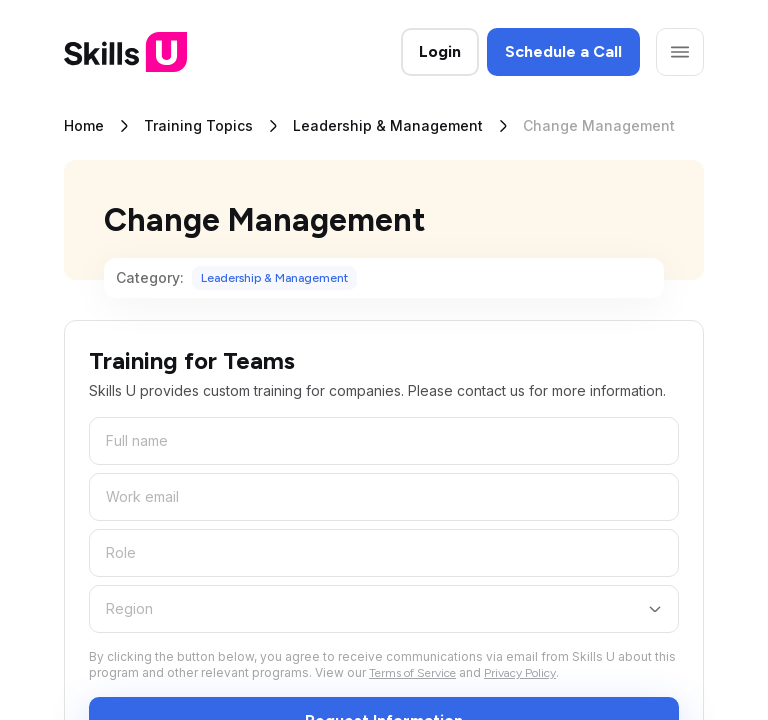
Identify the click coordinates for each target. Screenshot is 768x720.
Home (84, 125)
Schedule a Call (563, 51)
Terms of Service (412, 673)
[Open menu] (680, 52)
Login (440, 51)
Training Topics (198, 125)
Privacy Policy (520, 673)
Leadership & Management (388, 125)
